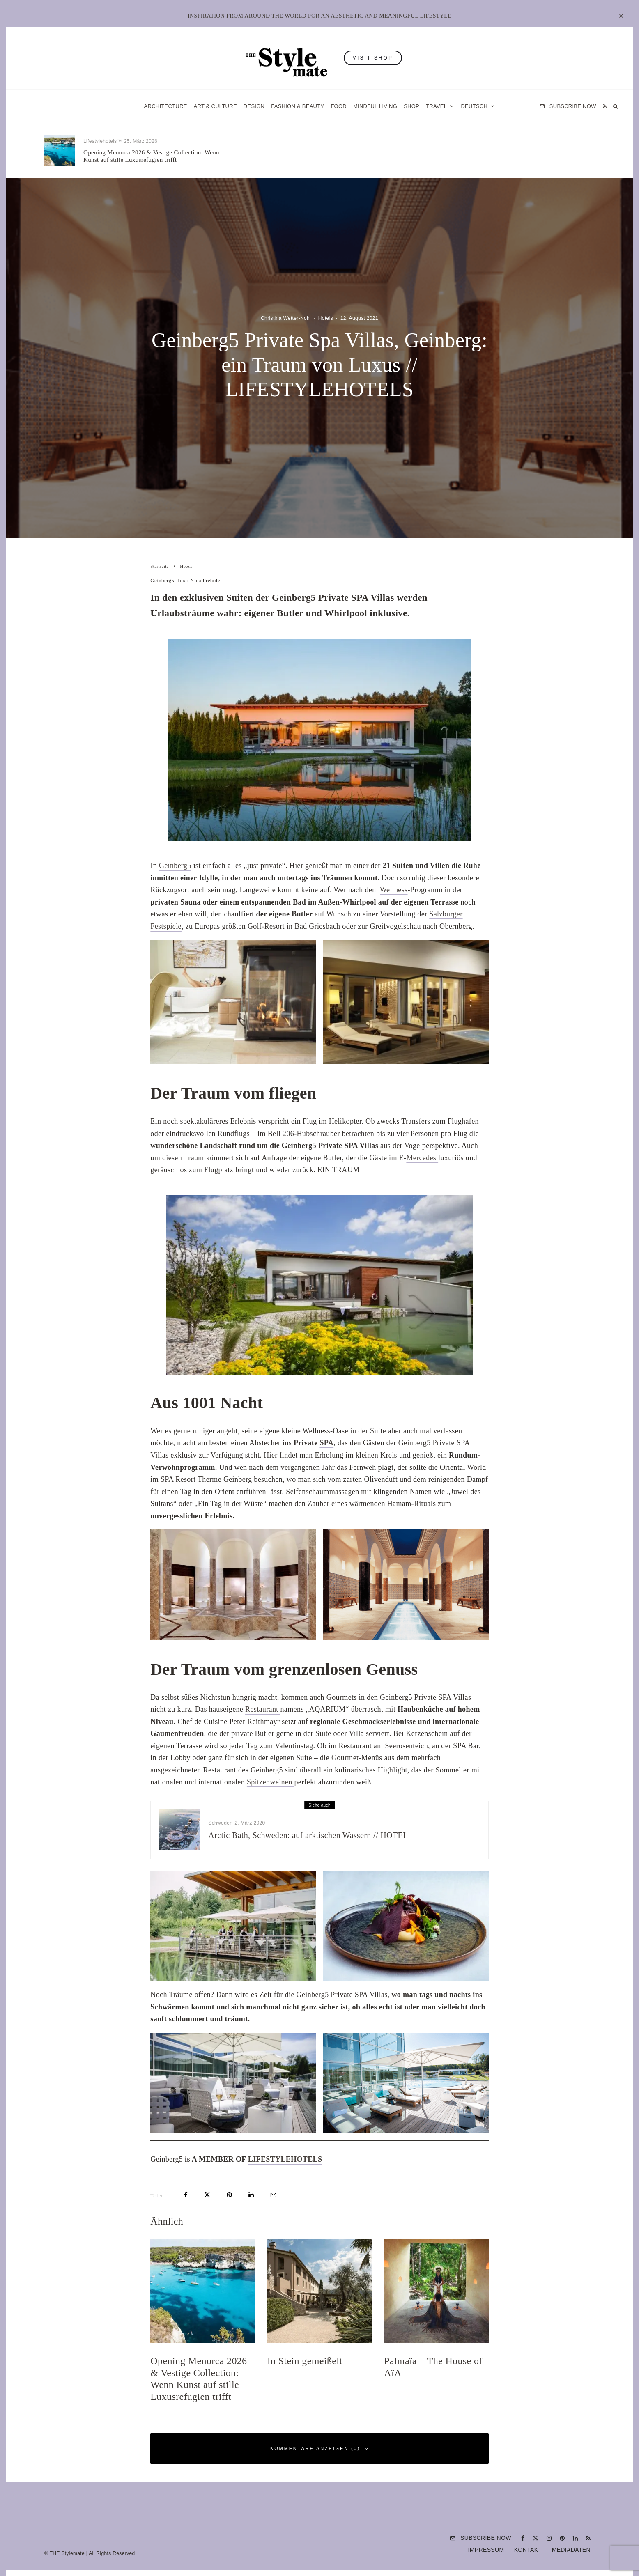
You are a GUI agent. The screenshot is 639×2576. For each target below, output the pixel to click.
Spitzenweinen (270, 1782)
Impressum (486, 2549)
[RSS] (605, 106)
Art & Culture (215, 106)
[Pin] (229, 2195)
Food (339, 106)
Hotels (465, 145)
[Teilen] (186, 2195)
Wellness (393, 890)
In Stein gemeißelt (295, 156)
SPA (326, 1443)
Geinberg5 (175, 865)
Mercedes (422, 1158)
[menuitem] (477, 106)
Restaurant (262, 1709)
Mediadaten (571, 2549)
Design (254, 106)
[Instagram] (549, 2538)
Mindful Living (375, 106)
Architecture (165, 106)
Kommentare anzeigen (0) (319, 2448)
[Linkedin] (575, 2538)
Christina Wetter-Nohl (286, 318)
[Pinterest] (562, 2538)
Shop (411, 106)
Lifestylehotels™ (102, 141)
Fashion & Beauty (297, 106)
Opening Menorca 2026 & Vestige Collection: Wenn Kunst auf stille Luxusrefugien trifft (151, 156)
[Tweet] (207, 2195)
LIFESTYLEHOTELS (285, 2159)
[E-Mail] (273, 2195)
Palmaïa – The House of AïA (495, 156)
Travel (436, 106)
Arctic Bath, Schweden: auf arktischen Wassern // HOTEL (308, 1838)
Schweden (220, 1826)
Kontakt (528, 2549)
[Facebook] (523, 2538)
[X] (535, 2538)
